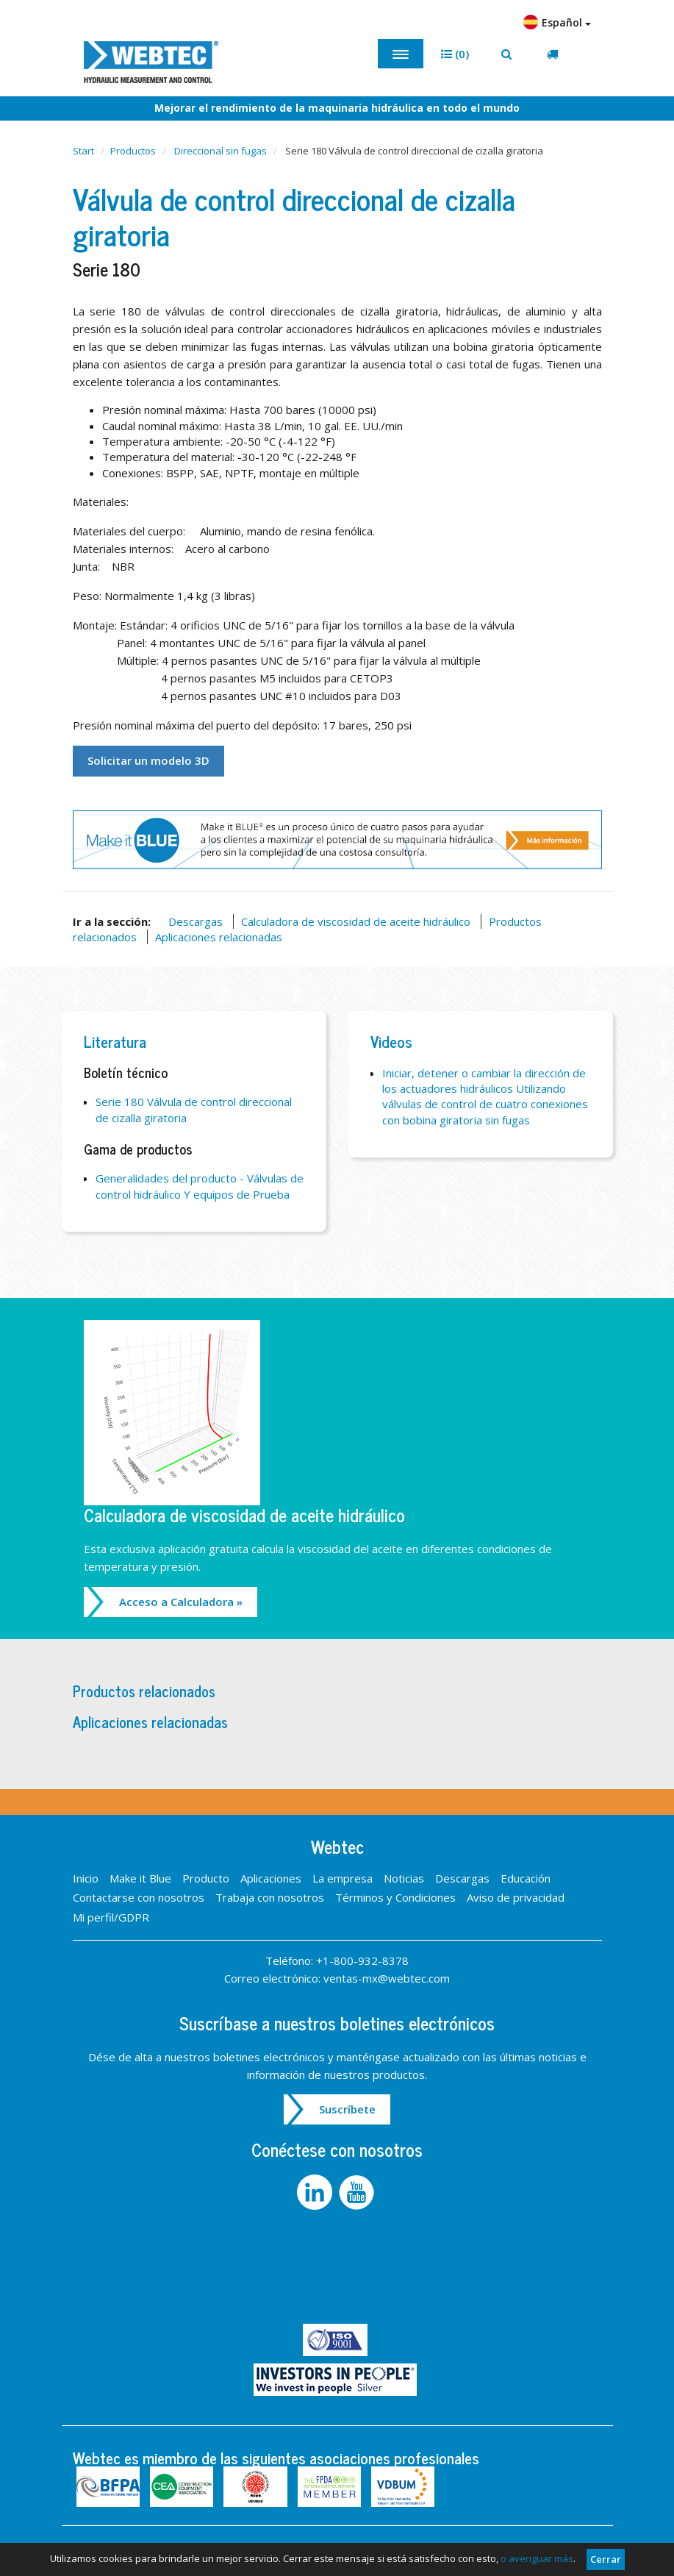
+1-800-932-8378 (362, 1960)
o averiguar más (537, 2558)
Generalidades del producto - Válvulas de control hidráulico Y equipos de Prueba (200, 1186)
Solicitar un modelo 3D (148, 760)
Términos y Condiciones (395, 1897)
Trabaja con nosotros (269, 1897)
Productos (133, 150)
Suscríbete (347, 2109)
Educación (526, 1878)
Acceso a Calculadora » (181, 1601)
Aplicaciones (270, 1878)
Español (557, 22)
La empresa (342, 1878)
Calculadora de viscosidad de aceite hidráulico (355, 921)
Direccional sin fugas (220, 150)
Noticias (404, 1878)
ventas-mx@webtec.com (386, 1978)
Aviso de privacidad (515, 1897)
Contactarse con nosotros (138, 1897)
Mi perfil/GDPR (111, 1917)
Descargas (195, 921)
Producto (205, 1878)
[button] (455, 54)
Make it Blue (140, 1878)
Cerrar (605, 2559)
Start (83, 150)
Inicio (85, 1878)
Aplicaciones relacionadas (218, 937)
